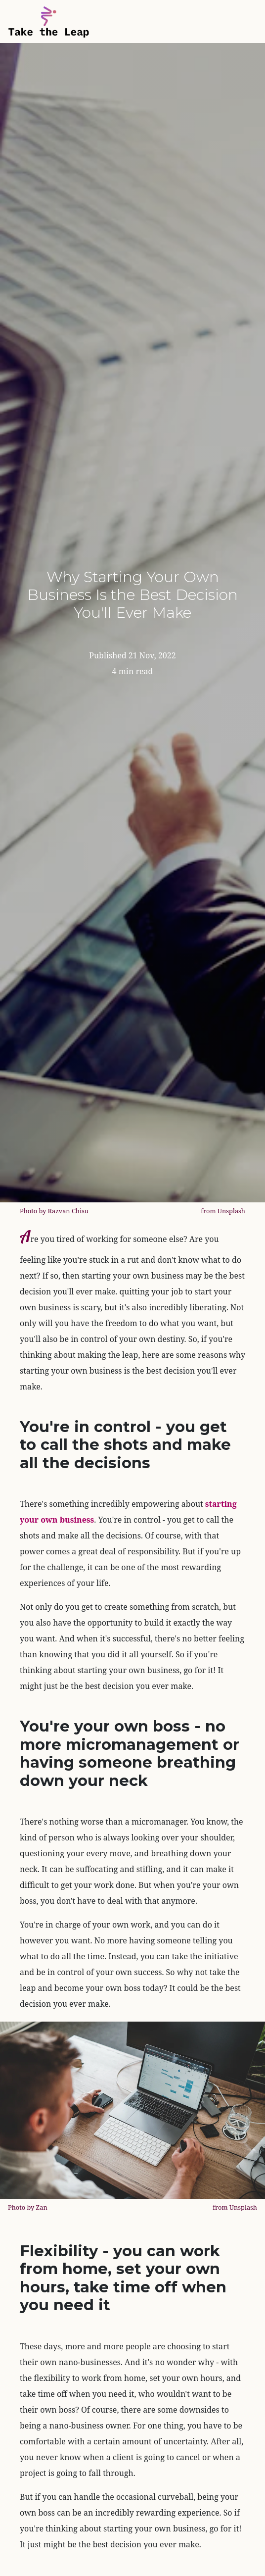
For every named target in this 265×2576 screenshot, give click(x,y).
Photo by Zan (27, 2207)
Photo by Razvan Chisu (54, 1210)
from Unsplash (223, 1210)
